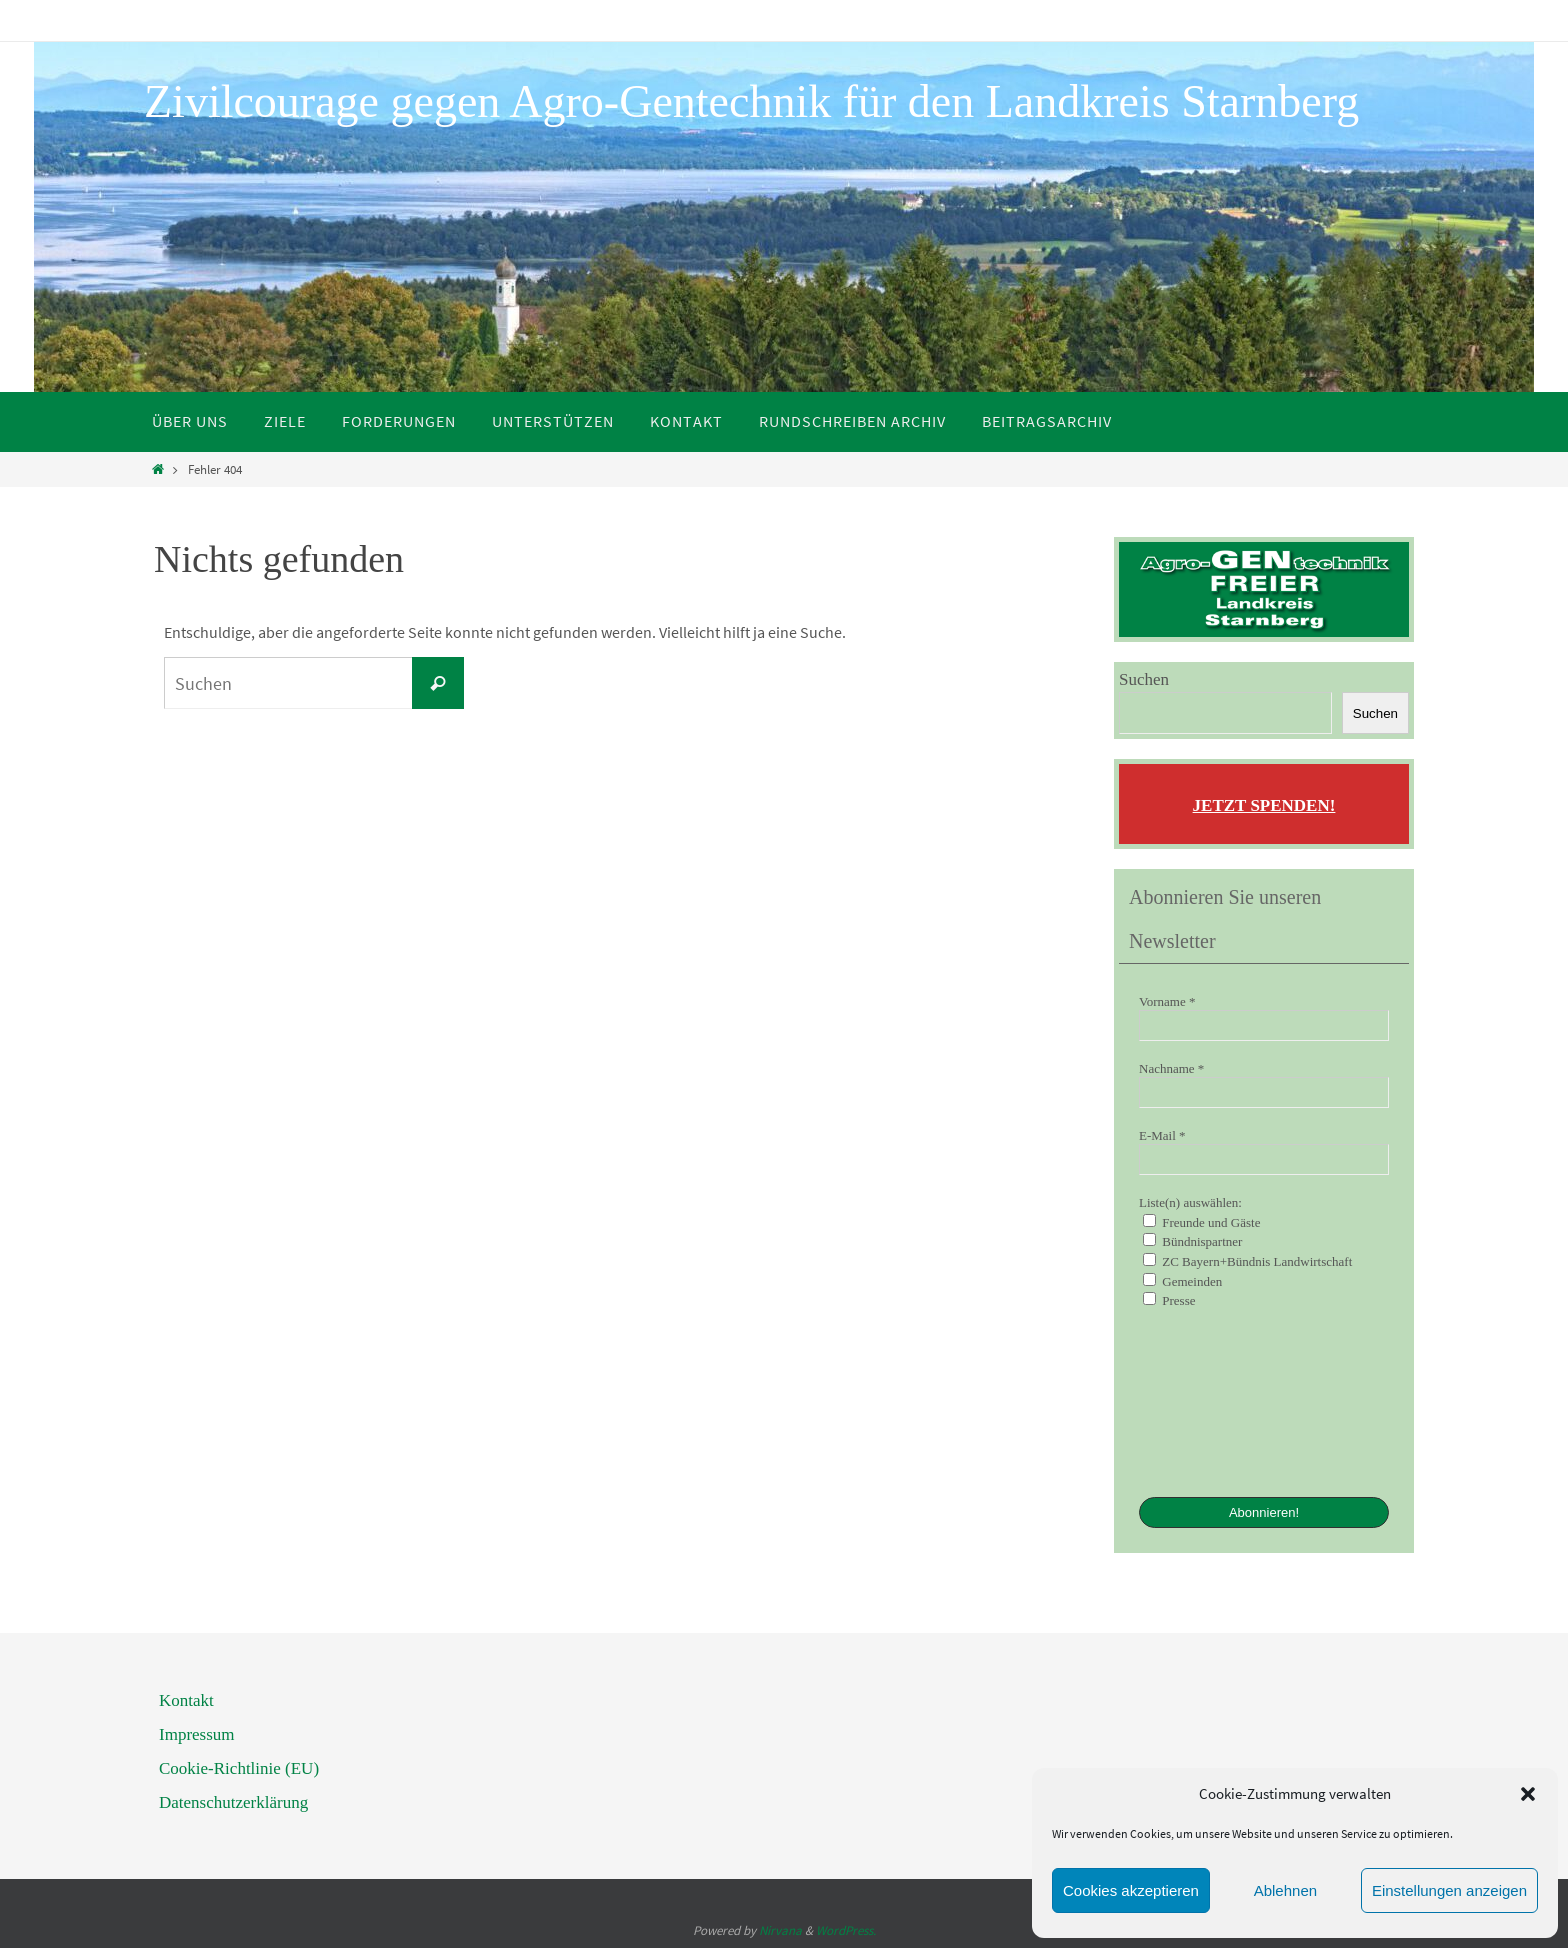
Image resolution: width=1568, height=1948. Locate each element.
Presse (1169, 1300)
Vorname (1167, 1001)
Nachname (1171, 1068)
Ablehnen (1285, 1890)
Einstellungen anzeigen (1449, 1890)
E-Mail (1162, 1135)
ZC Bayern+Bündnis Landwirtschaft (1247, 1261)
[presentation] (1221, 1401)
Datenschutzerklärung (233, 1802)
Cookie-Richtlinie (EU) (239, 1768)
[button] (1528, 1794)
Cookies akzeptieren (1131, 1890)
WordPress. (846, 1930)
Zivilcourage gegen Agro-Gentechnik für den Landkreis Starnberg (751, 101)
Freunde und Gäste (1201, 1222)
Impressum (197, 1734)
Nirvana (780, 1930)
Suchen (1144, 679)
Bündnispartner (1192, 1241)
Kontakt (186, 1700)
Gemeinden (1182, 1281)
